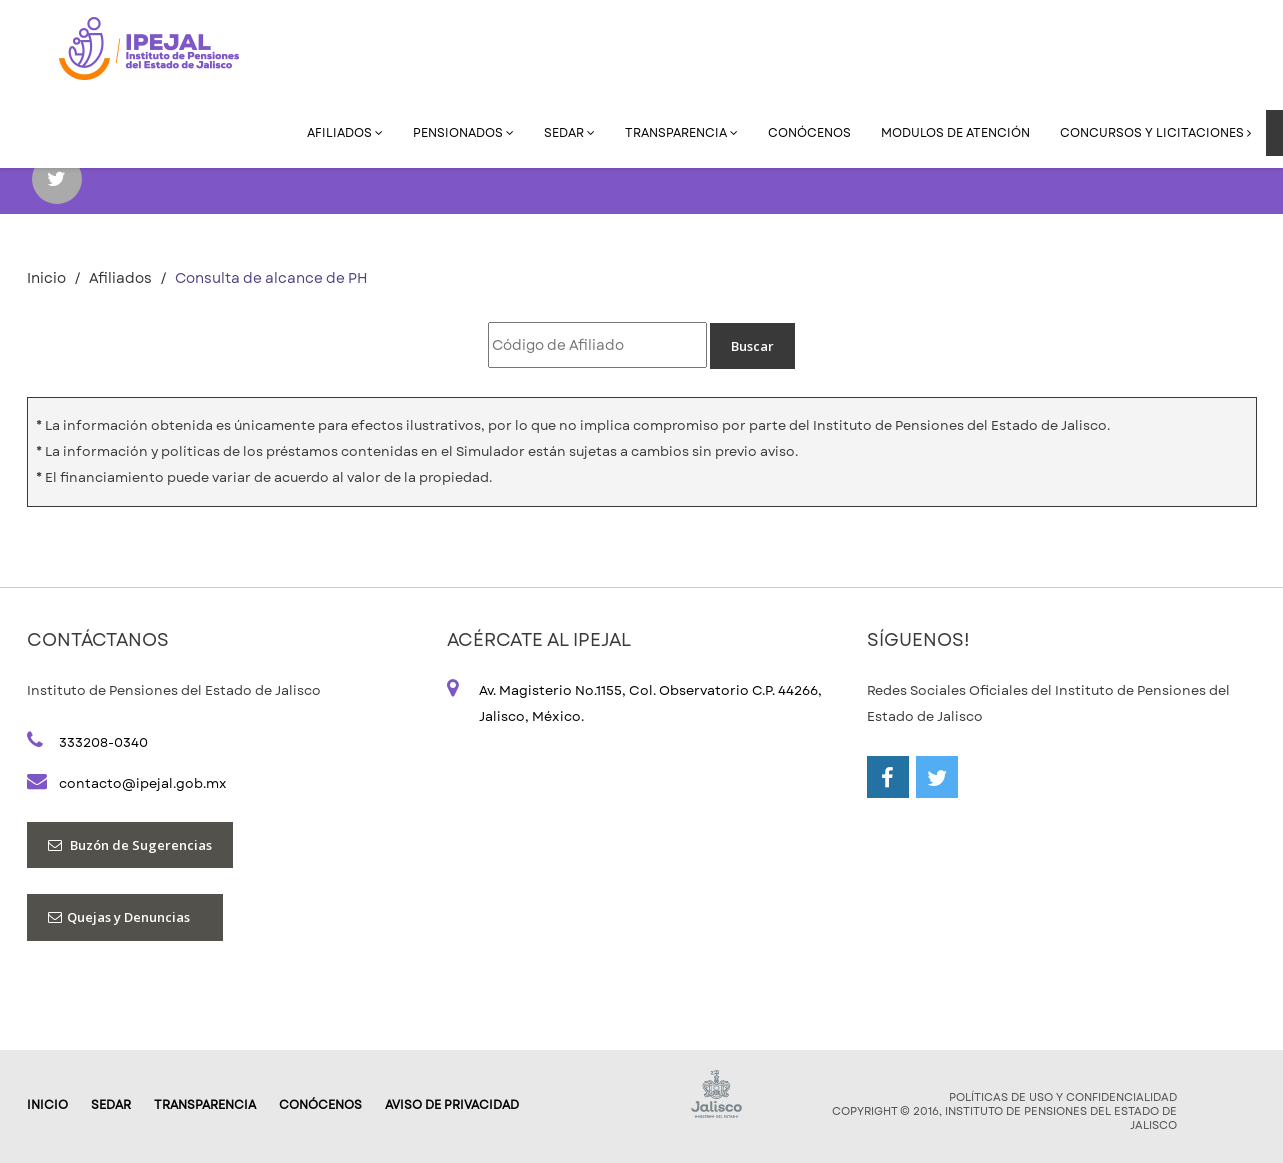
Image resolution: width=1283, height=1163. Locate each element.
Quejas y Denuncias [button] (125, 917)
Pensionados (463, 133)
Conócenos (809, 133)
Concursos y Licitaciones (1155, 133)
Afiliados (345, 133)
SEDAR (569, 133)
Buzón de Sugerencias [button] (130, 845)
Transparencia (681, 133)
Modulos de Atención (955, 133)
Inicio (46, 278)
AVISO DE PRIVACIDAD (452, 1105)
